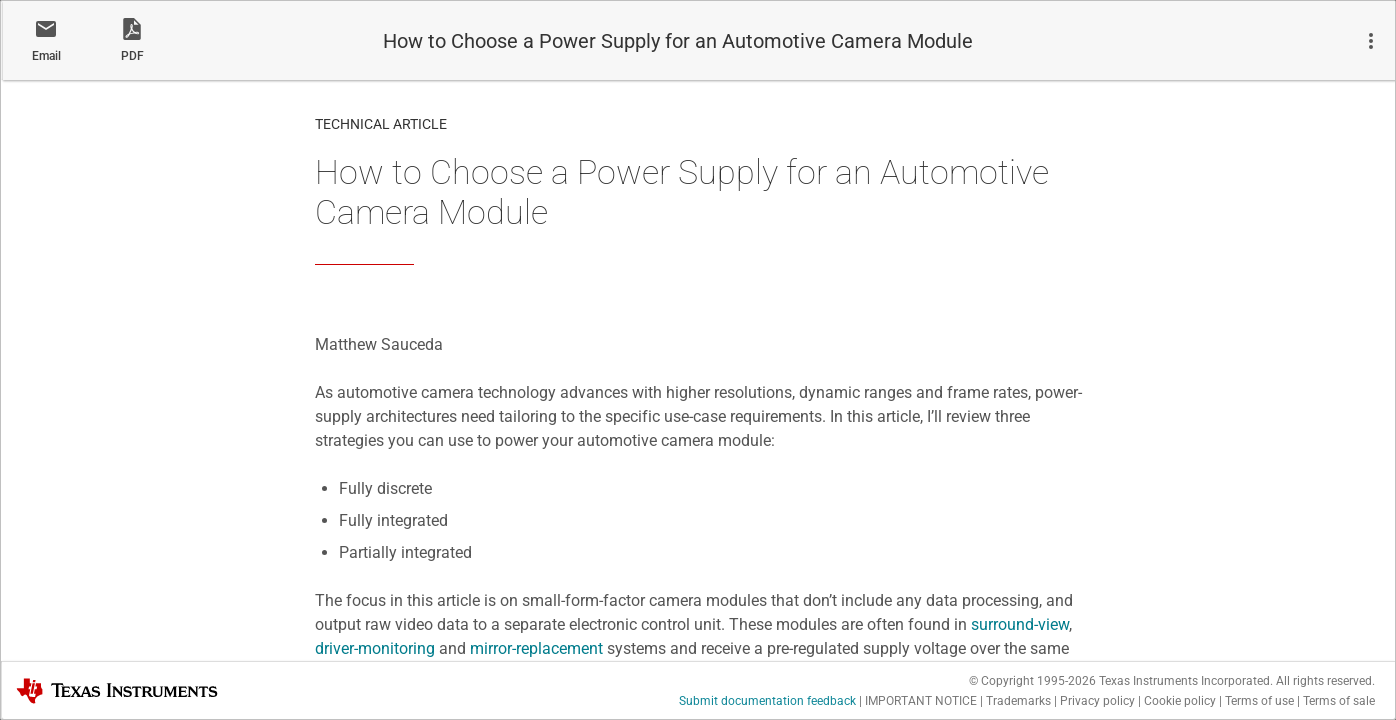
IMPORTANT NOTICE (921, 701)
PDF (132, 56)
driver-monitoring (375, 648)
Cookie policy (1180, 701)
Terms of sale (1339, 701)
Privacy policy (1097, 701)
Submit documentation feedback (767, 701)
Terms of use (1259, 701)
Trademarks (1018, 701)
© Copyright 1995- (1032, 681)
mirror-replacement (536, 648)
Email (46, 56)
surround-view (1020, 624)
